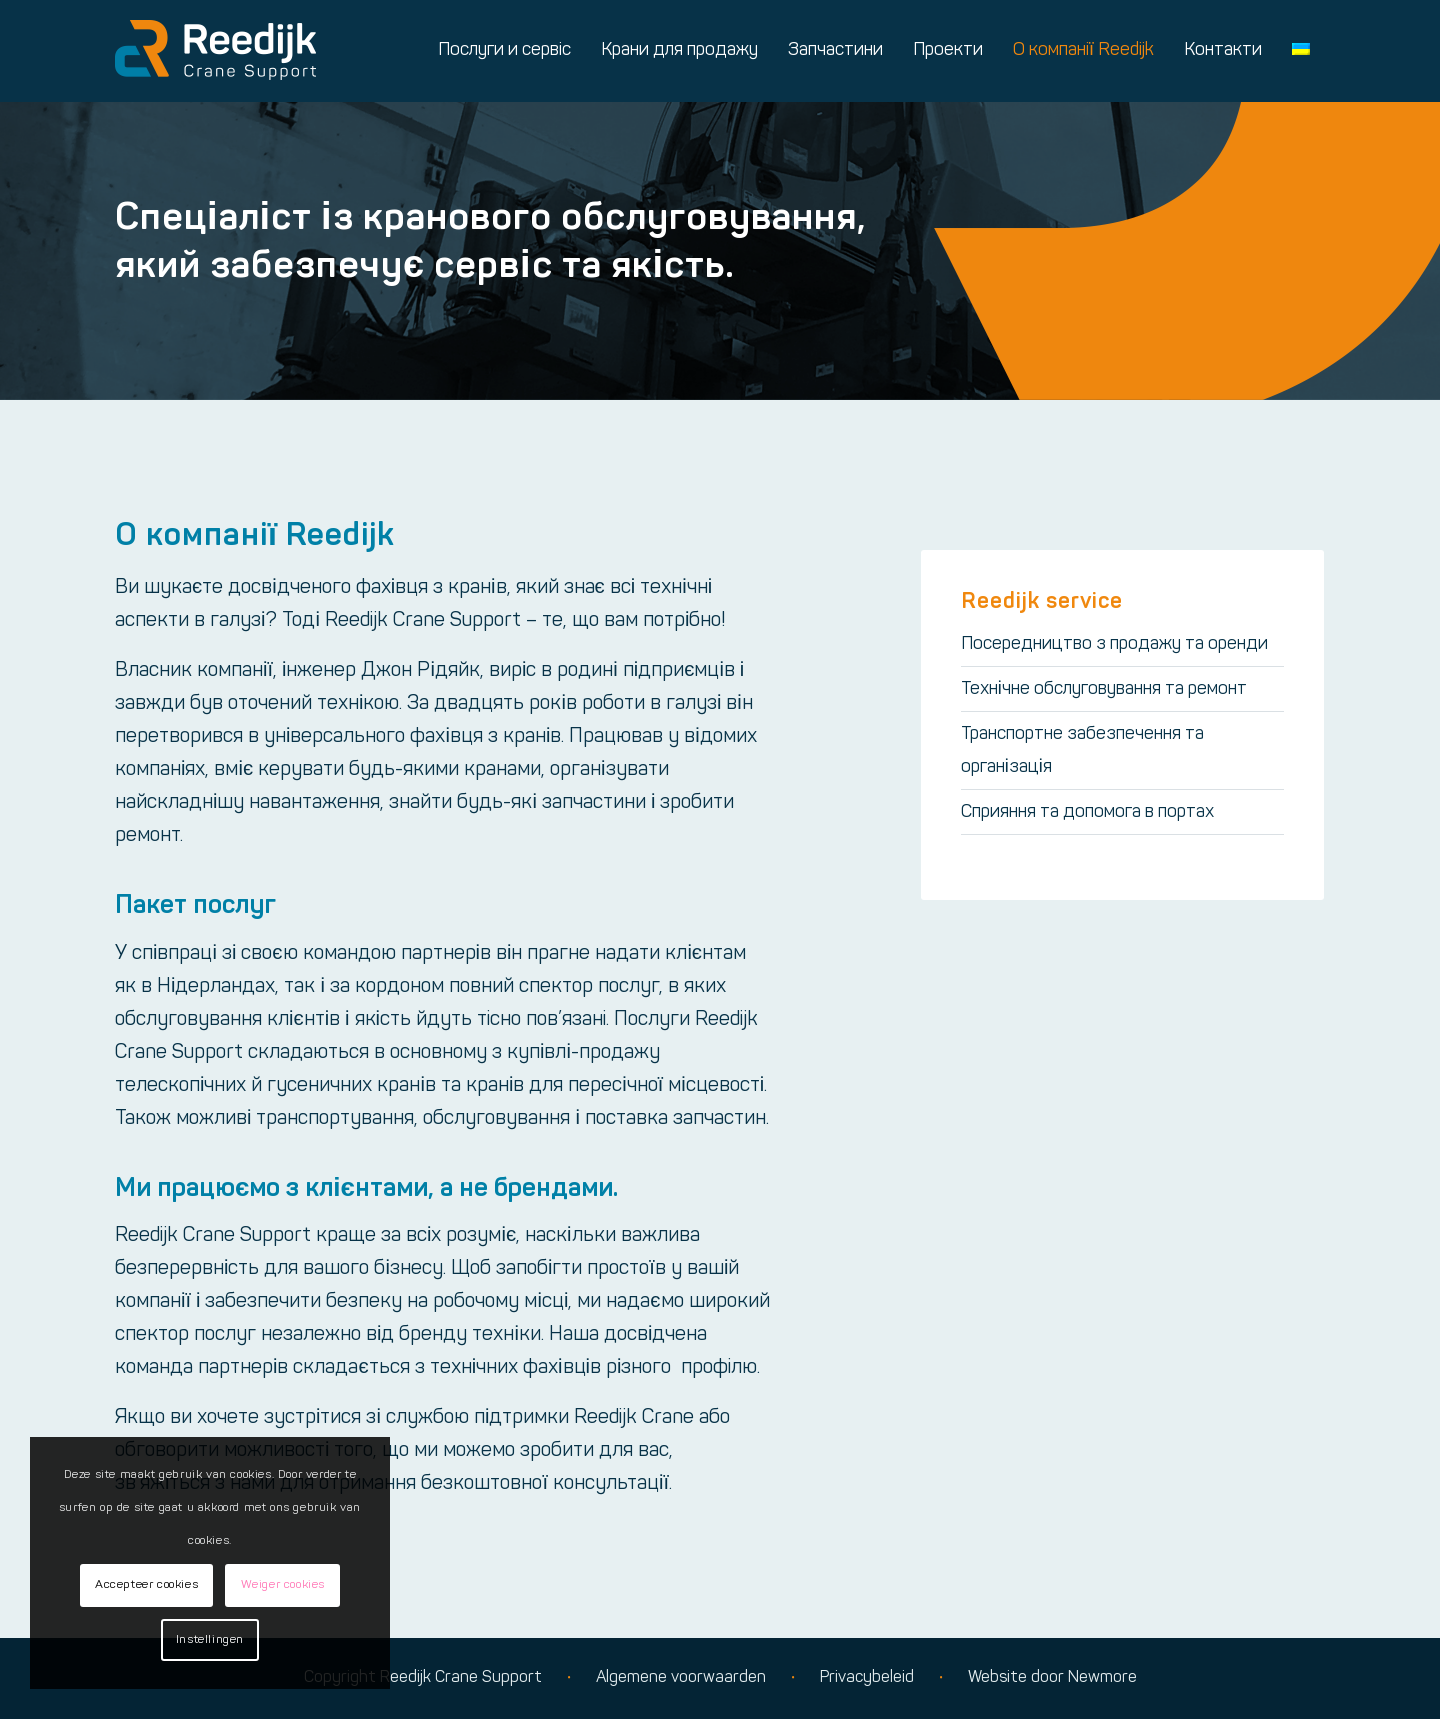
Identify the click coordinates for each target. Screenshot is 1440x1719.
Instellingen (210, 1640)
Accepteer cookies (146, 1585)
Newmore (1102, 1678)
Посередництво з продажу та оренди (1114, 644)
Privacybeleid (867, 1678)
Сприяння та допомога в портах (1087, 812)
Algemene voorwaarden (681, 1678)
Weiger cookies (283, 1585)
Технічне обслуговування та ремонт (1104, 689)
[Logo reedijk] (215, 51)
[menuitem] (504, 51)
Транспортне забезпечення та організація (1082, 751)
